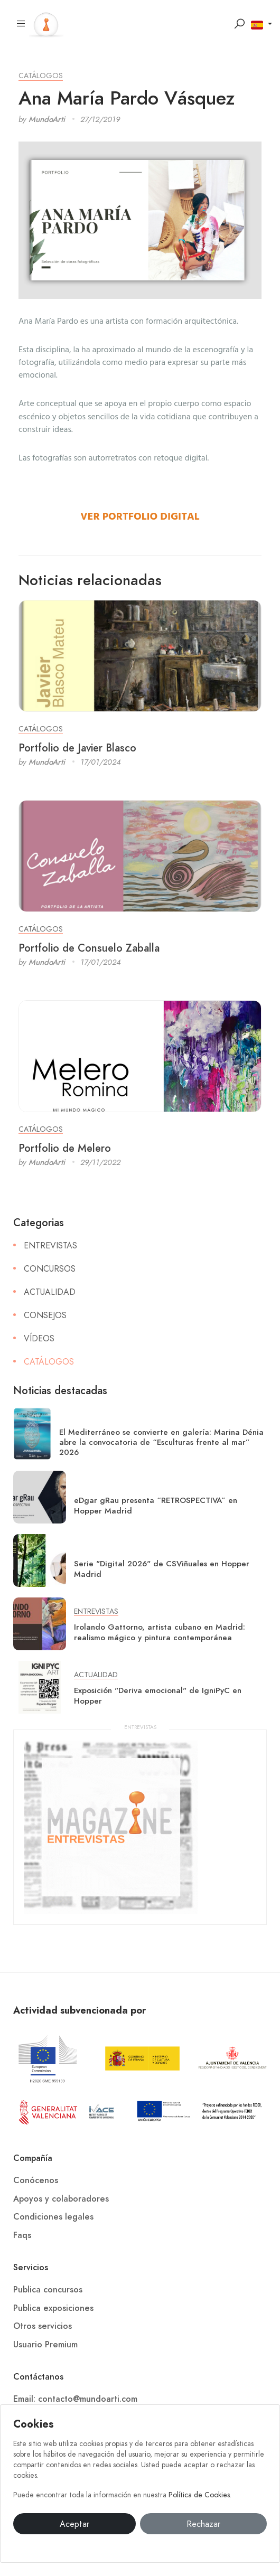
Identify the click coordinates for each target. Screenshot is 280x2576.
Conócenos (35, 2180)
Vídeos (39, 1339)
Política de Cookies (199, 2495)
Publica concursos (47, 2290)
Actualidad (50, 1292)
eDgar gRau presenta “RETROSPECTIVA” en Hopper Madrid (155, 1505)
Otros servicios (42, 2326)
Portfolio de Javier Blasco (77, 747)
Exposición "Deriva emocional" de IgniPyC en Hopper (157, 1695)
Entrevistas (50, 1246)
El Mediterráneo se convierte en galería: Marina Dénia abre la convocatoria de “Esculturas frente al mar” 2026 (161, 1442)
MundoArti (47, 119)
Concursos (50, 1269)
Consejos (45, 1315)
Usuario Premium (45, 2345)
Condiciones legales (53, 2217)
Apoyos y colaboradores (61, 2199)
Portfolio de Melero (64, 1148)
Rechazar (203, 2524)
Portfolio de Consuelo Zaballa (89, 948)
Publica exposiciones (53, 2308)
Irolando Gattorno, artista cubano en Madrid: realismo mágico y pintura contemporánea (159, 1632)
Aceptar (74, 2524)
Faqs (22, 2235)
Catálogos (40, 76)
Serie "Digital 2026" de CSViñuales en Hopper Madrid (161, 1568)
